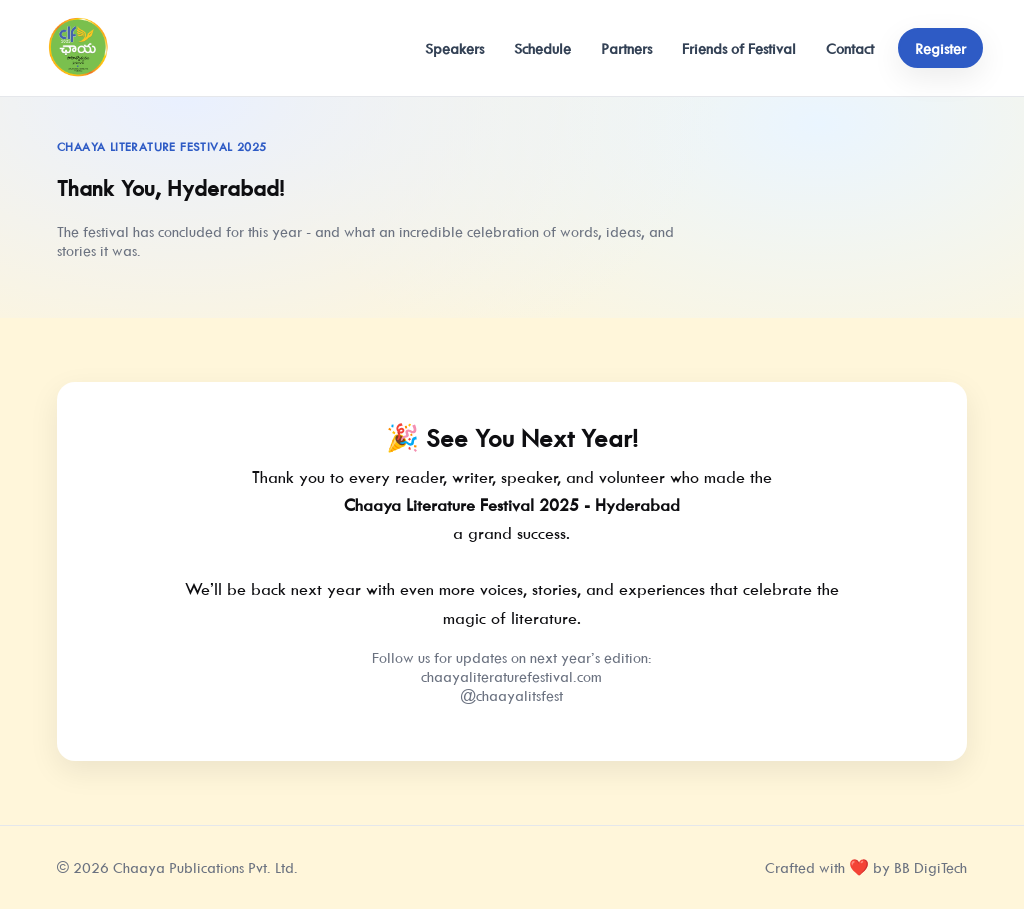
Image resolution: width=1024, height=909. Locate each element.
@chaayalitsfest (511, 695)
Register (940, 48)
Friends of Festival (739, 48)
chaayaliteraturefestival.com (511, 676)
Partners (626, 48)
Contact (850, 48)
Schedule (542, 48)
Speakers (454, 48)
